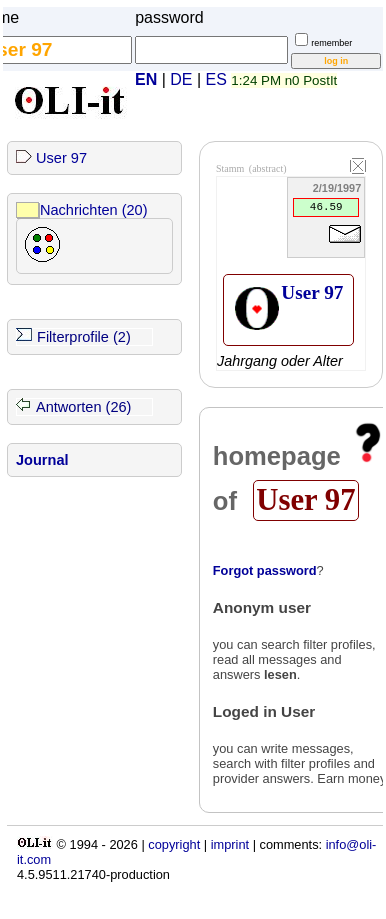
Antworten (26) (83, 407)
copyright (174, 844)
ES (216, 79)
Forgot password (265, 570)
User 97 (61, 158)
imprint (230, 844)
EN (146, 79)
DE (181, 79)
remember (331, 43)
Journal (42, 460)
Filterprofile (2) (84, 337)
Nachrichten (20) (94, 210)
